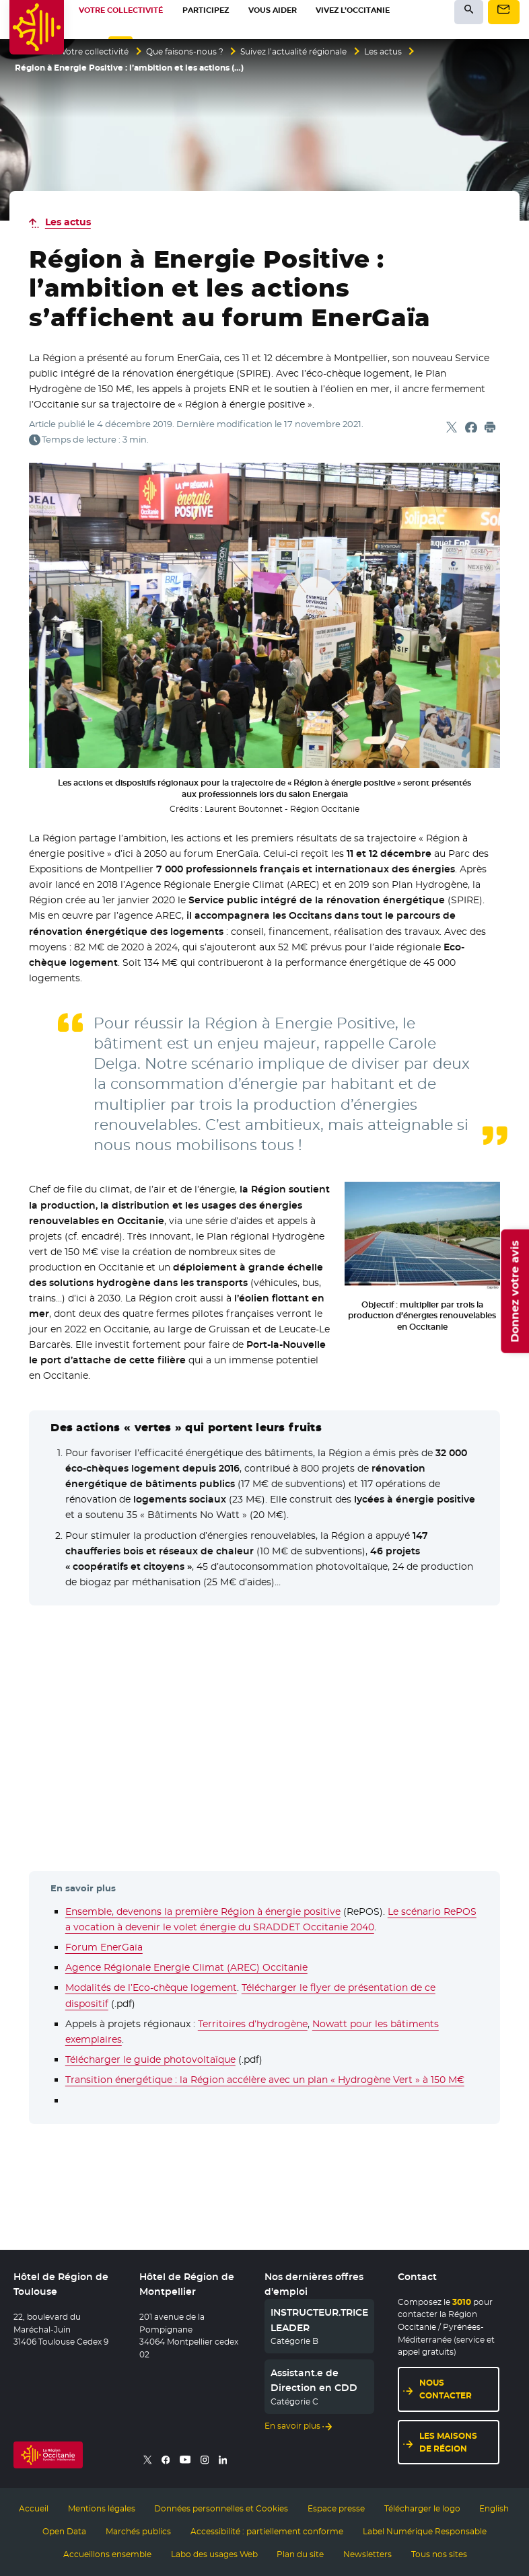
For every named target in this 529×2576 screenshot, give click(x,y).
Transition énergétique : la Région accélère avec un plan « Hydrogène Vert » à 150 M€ (264, 2080)
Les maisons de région (448, 2442)
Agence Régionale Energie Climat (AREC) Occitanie (186, 1967)
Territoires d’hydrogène (253, 2024)
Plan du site (300, 2554)
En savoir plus (292, 2426)
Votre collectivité (95, 51)
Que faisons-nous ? (184, 51)
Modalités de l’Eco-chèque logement (151, 1987)
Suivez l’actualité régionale (293, 51)
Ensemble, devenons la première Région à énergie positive (203, 1911)
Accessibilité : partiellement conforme (266, 2531)
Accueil (33, 2508)
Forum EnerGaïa (104, 1947)
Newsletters (367, 2554)
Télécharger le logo (422, 2508)
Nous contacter (445, 2389)
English (494, 2508)
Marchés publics (138, 2531)
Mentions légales (101, 2508)
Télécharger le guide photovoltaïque (150, 2059)
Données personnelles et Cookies (221, 2508)
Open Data (64, 2531)
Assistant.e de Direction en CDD (314, 2380)
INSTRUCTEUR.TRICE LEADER (319, 2319)
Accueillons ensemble (107, 2554)
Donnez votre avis (514, 1291)
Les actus (383, 51)
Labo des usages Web (214, 2554)
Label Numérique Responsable (425, 2531)
